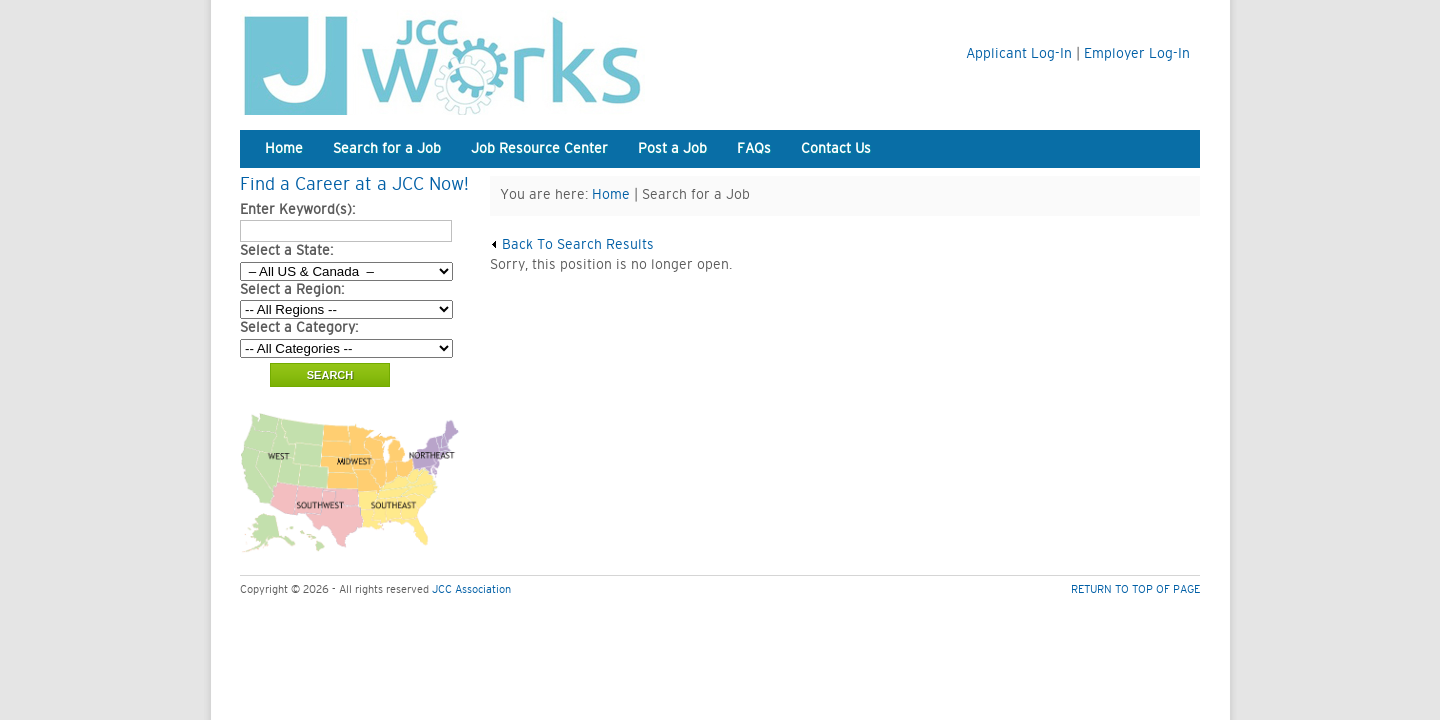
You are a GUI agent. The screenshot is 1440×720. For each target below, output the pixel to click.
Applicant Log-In (1019, 54)
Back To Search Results (572, 245)
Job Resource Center (539, 149)
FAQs (754, 149)
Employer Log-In (1137, 54)
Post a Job (672, 149)
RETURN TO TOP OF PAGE (1135, 589)
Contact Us (836, 149)
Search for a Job (387, 149)
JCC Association (471, 589)
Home (284, 149)
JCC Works (490, 62)
